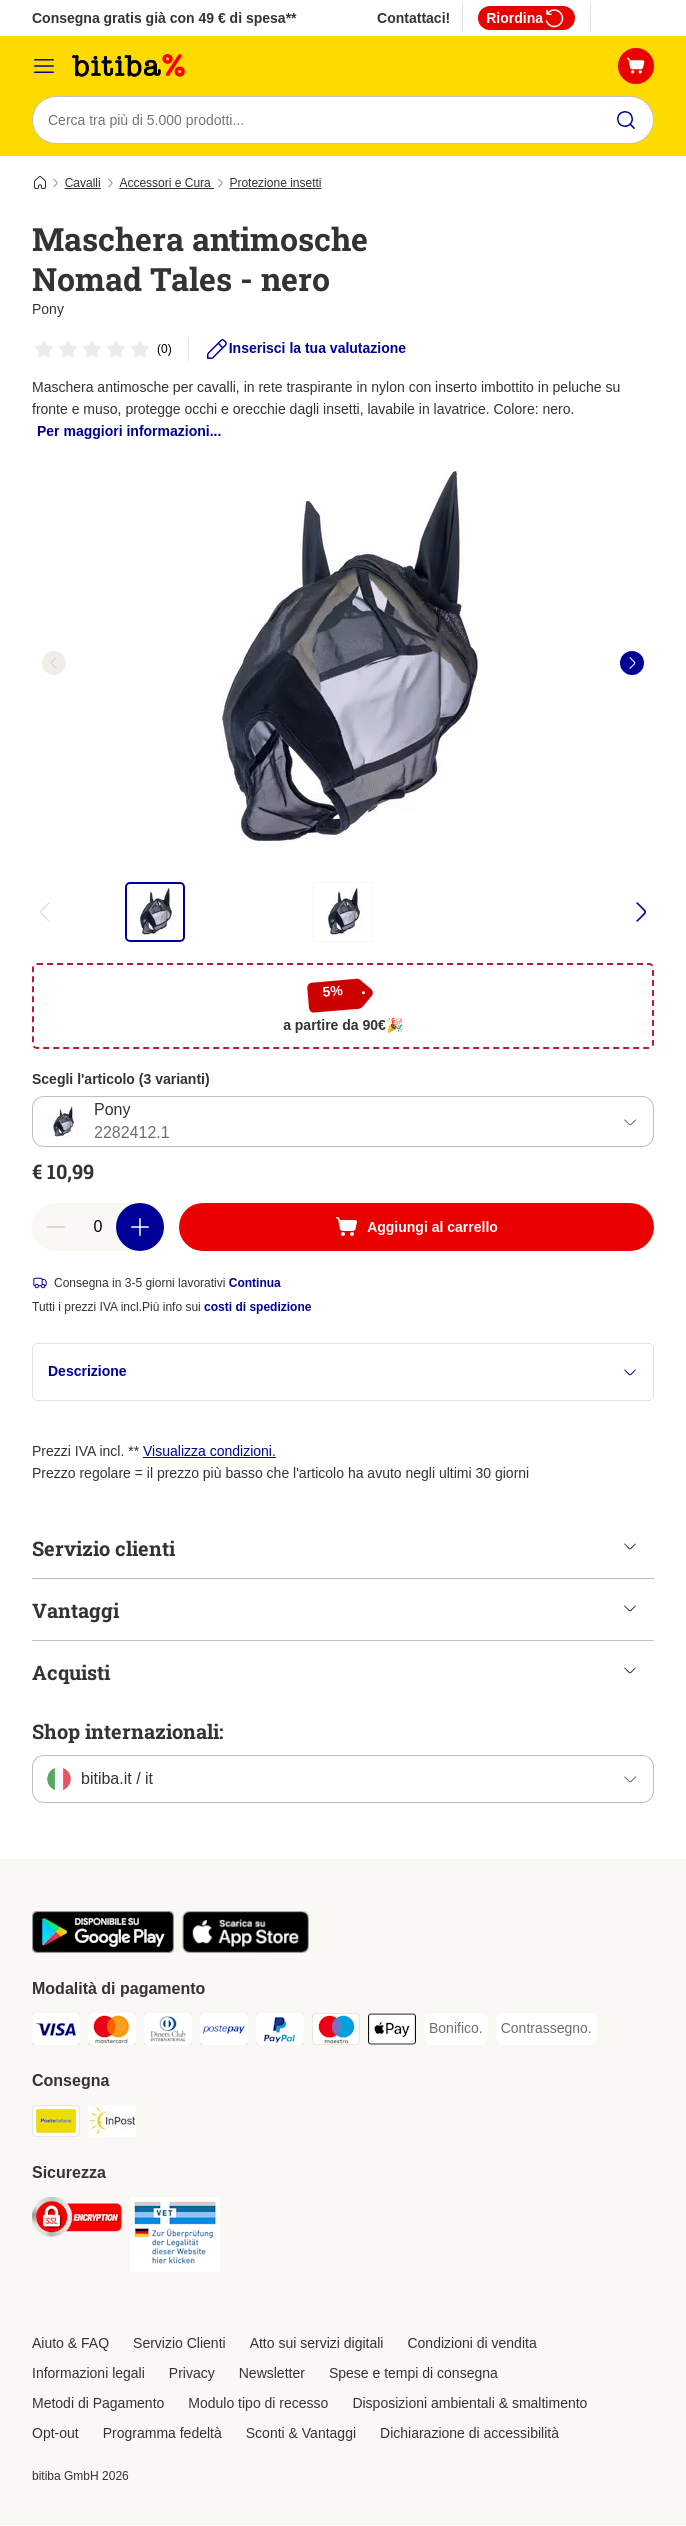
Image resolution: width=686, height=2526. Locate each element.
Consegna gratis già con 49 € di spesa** (164, 18)
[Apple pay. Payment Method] (392, 2033)
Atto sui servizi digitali (317, 2344)
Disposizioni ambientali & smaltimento (469, 2404)
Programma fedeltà (162, 2434)
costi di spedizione (257, 1308)
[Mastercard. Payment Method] (112, 2033)
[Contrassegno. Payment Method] (546, 2030)
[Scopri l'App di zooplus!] (103, 1949)
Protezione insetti (275, 183)
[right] (632, 663)
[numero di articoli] (98, 1228)
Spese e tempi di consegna (413, 2374)
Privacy (192, 2374)
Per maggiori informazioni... (129, 431)
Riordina (526, 18)
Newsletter (272, 2374)
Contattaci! (413, 18)
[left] (54, 663)
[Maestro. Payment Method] (336, 2033)
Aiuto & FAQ (70, 2344)
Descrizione (343, 1372)
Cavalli (83, 183)
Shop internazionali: (127, 1732)
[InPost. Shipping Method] (112, 2125)
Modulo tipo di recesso (258, 2404)
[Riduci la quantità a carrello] (56, 1228)
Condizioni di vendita (471, 2344)
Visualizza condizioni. (209, 1452)
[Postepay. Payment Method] (224, 2033)
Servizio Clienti (179, 2344)
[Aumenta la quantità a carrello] (140, 1228)
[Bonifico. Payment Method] (456, 2030)
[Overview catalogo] (44, 66)
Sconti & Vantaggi (301, 2434)
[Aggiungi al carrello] (416, 1228)
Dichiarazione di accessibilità (469, 2434)
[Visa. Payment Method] (56, 2033)
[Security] (77, 2221)
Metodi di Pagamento (98, 2404)
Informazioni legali (88, 2374)
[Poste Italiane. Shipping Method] (56, 2125)
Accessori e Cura (166, 183)
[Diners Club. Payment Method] (168, 2033)
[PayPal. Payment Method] (280, 2033)
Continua (255, 1284)
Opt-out (55, 2434)
